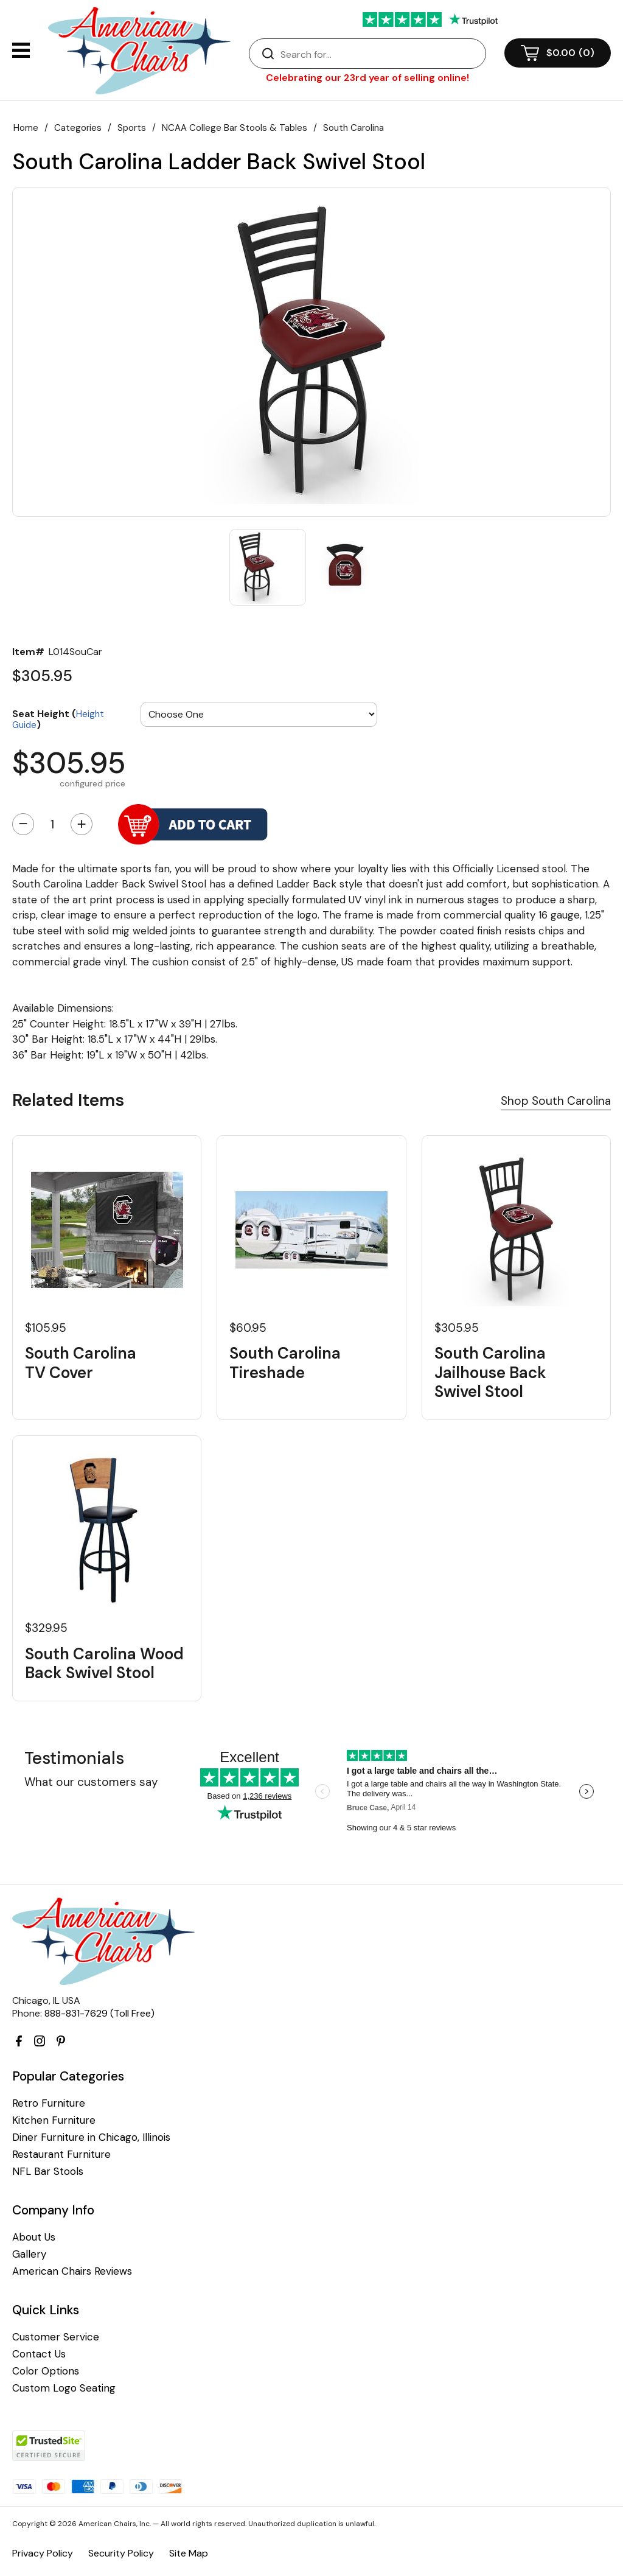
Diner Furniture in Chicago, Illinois (91, 2137)
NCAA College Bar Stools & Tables (234, 128)
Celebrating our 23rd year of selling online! (367, 77)
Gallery (29, 2254)
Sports (131, 128)
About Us (33, 2237)
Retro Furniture (48, 2103)
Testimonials (74, 1758)
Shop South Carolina (556, 1100)
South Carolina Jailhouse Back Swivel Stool (490, 1372)
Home (25, 128)
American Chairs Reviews (72, 2271)
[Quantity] (52, 824)
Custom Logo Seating (64, 2388)
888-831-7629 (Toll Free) (99, 2013)
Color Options (45, 2371)
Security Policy (121, 2553)
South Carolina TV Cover (80, 1363)
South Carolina (353, 128)
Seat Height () (58, 718)
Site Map (188, 2553)
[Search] (380, 54)
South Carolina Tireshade (285, 1363)
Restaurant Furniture (61, 2154)
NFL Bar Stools (47, 2171)
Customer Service (55, 2337)
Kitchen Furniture (54, 2120)
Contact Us (39, 2354)
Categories (78, 128)
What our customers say (91, 1782)
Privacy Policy (42, 2553)
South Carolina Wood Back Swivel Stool (104, 1663)
